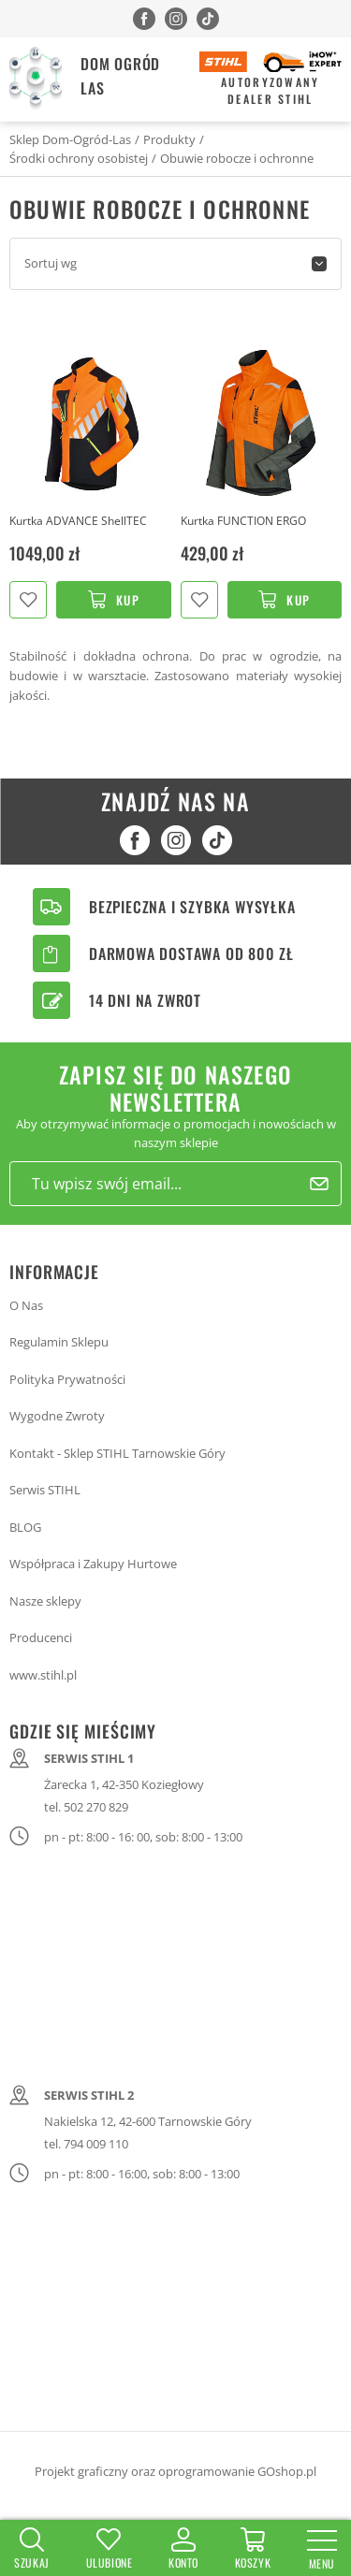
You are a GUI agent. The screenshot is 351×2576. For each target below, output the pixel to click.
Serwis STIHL (44, 1489)
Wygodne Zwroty (57, 1415)
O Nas (26, 1305)
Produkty (169, 139)
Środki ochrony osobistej (78, 158)
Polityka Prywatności (67, 1379)
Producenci (40, 1637)
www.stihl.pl (43, 1674)
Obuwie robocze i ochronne (237, 158)
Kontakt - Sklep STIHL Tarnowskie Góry (117, 1453)
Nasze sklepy (45, 1601)
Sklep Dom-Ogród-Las (70, 139)
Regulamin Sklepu (59, 1341)
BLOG (25, 1527)
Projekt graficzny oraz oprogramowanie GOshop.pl (175, 2471)
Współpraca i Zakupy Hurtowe (93, 1563)
